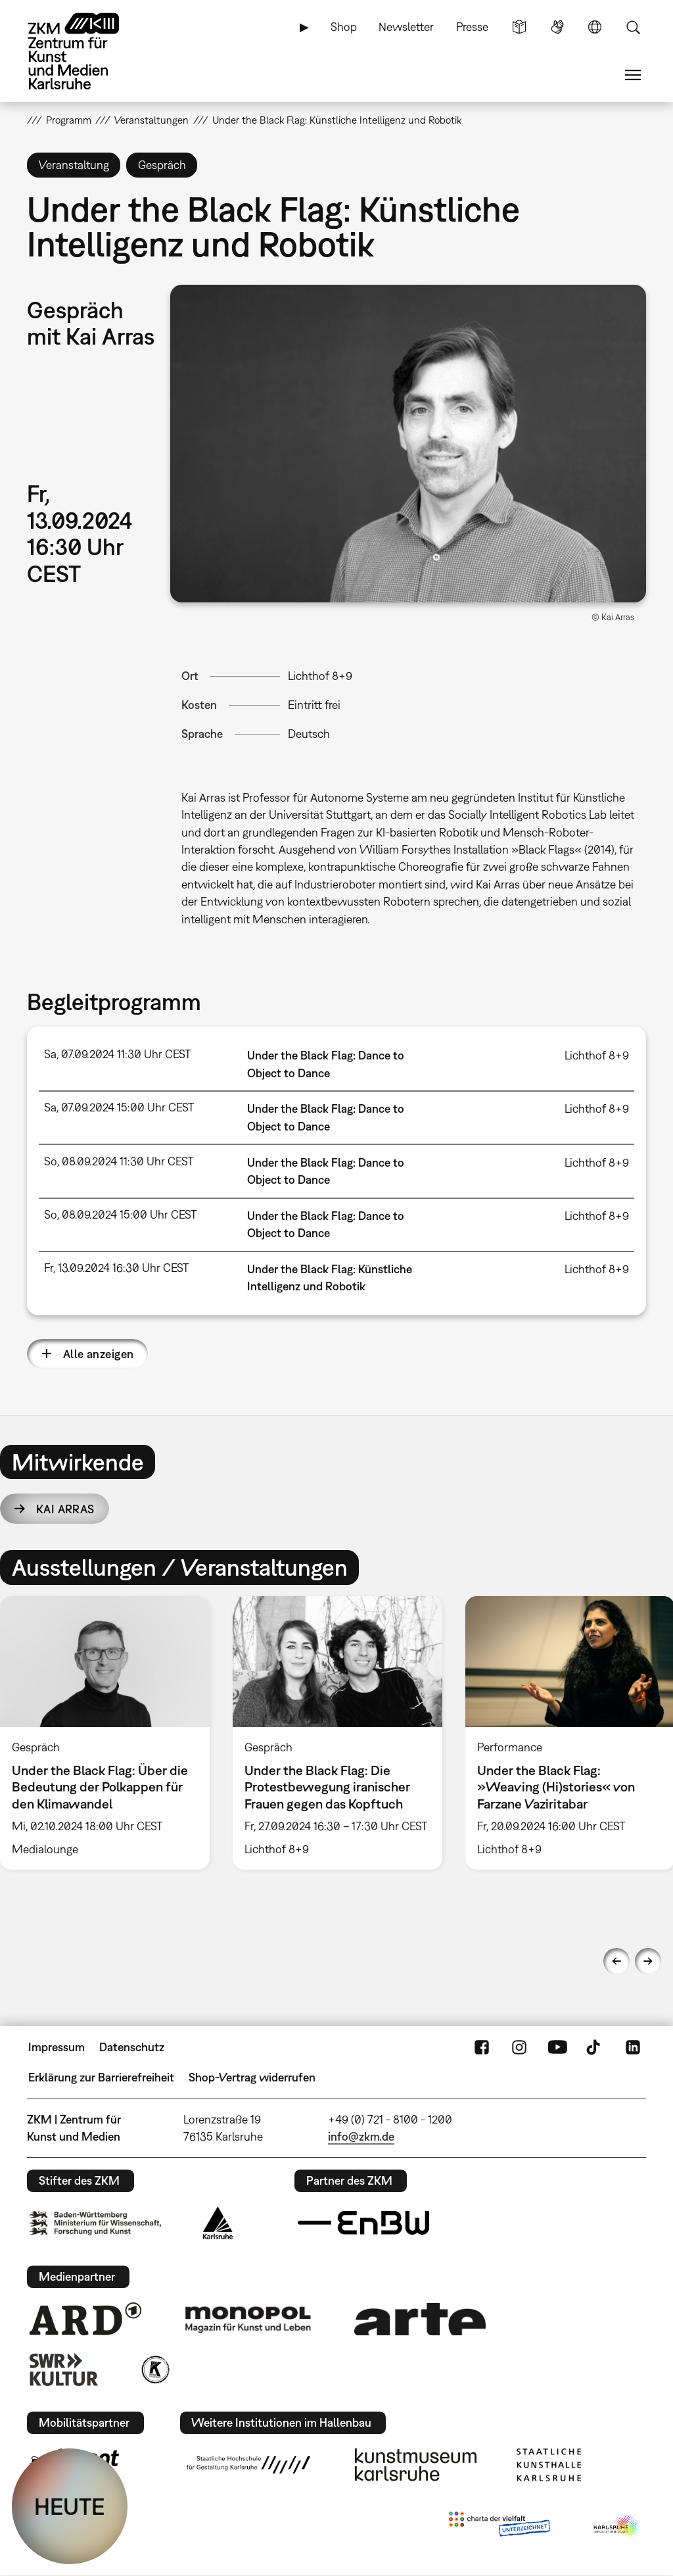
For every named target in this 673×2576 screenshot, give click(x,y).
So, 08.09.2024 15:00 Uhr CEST (120, 1214)
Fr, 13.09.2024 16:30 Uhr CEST (116, 1268)
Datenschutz (131, 2047)
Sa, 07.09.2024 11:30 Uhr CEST (117, 1054)
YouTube (557, 2047)
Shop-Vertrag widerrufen (252, 2077)
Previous (616, 1961)
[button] (408, 443)
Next (648, 1961)
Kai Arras (65, 1509)
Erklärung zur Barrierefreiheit (101, 2077)
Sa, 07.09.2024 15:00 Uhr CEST (119, 1107)
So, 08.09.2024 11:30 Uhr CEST (118, 1161)
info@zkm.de (361, 2136)
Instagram (519, 2047)
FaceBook (482, 2047)
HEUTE (69, 2506)
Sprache (595, 27)
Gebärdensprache (557, 27)
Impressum (56, 2047)
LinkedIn (633, 2047)
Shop (344, 27)
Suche (633, 27)
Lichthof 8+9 (320, 676)
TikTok (595, 2047)
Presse (472, 27)
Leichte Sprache (519, 27)
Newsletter (406, 27)
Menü (633, 75)
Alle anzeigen (98, 1354)
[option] (337, 1733)
